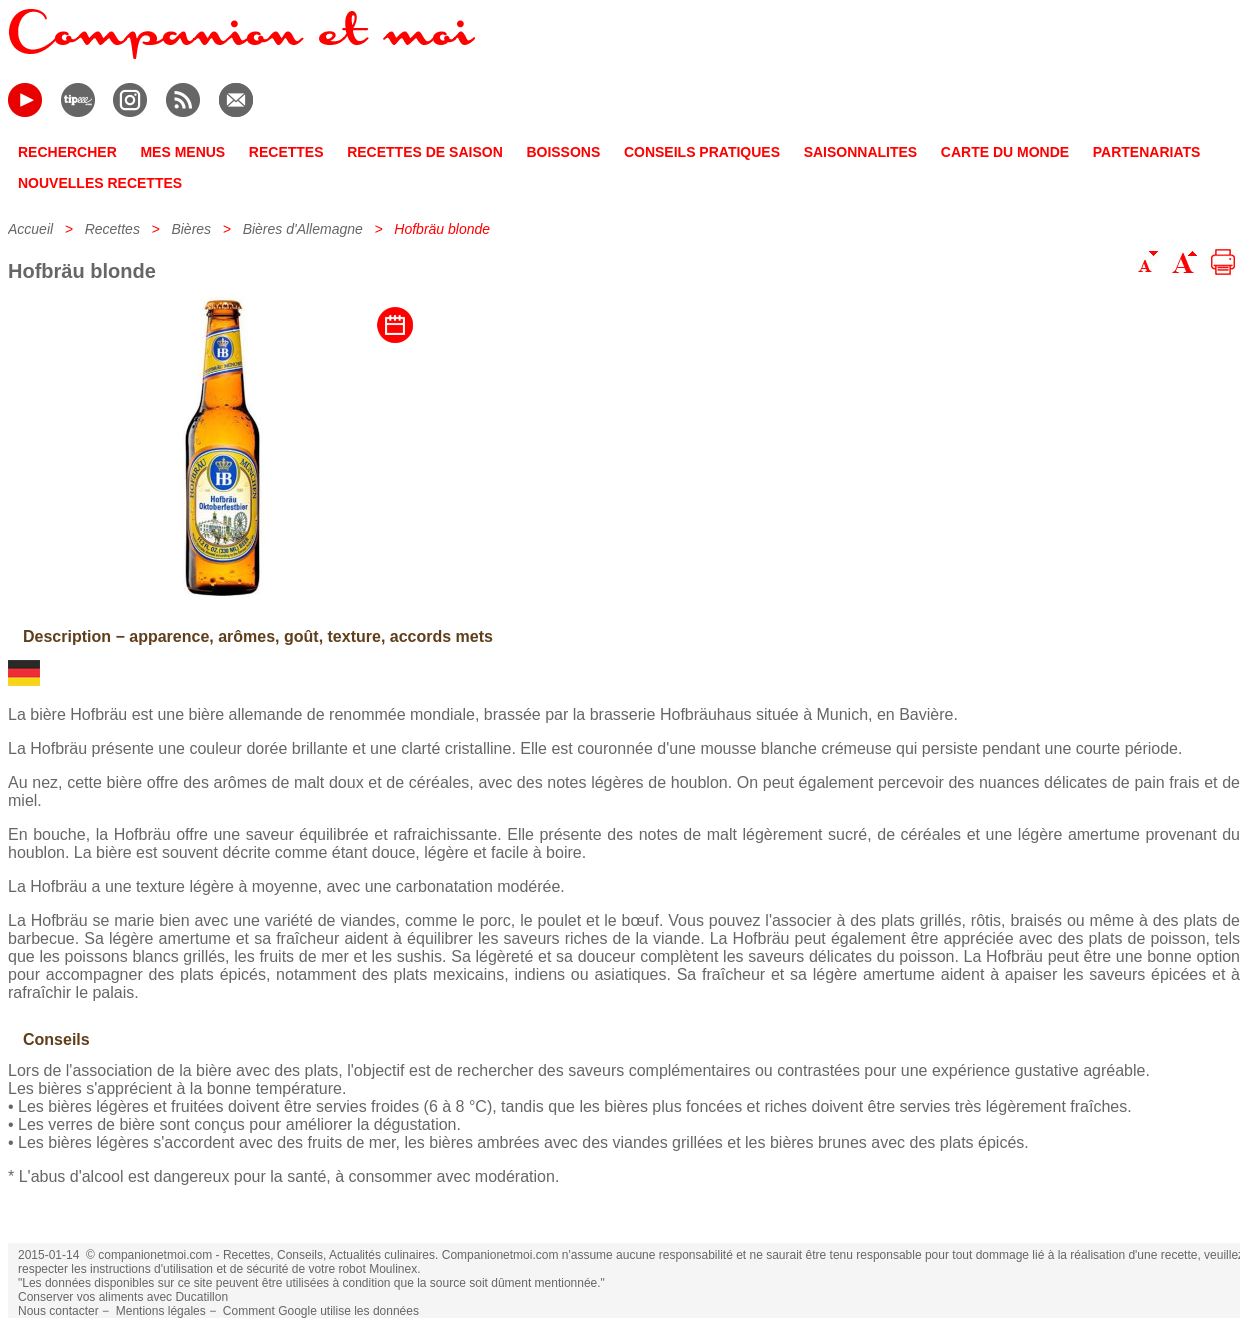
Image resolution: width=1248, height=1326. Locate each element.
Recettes (112, 229)
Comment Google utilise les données (321, 1311)
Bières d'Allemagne (303, 229)
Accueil (30, 229)
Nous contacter (58, 1311)
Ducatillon (201, 1297)
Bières (191, 229)
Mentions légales (161, 1311)
